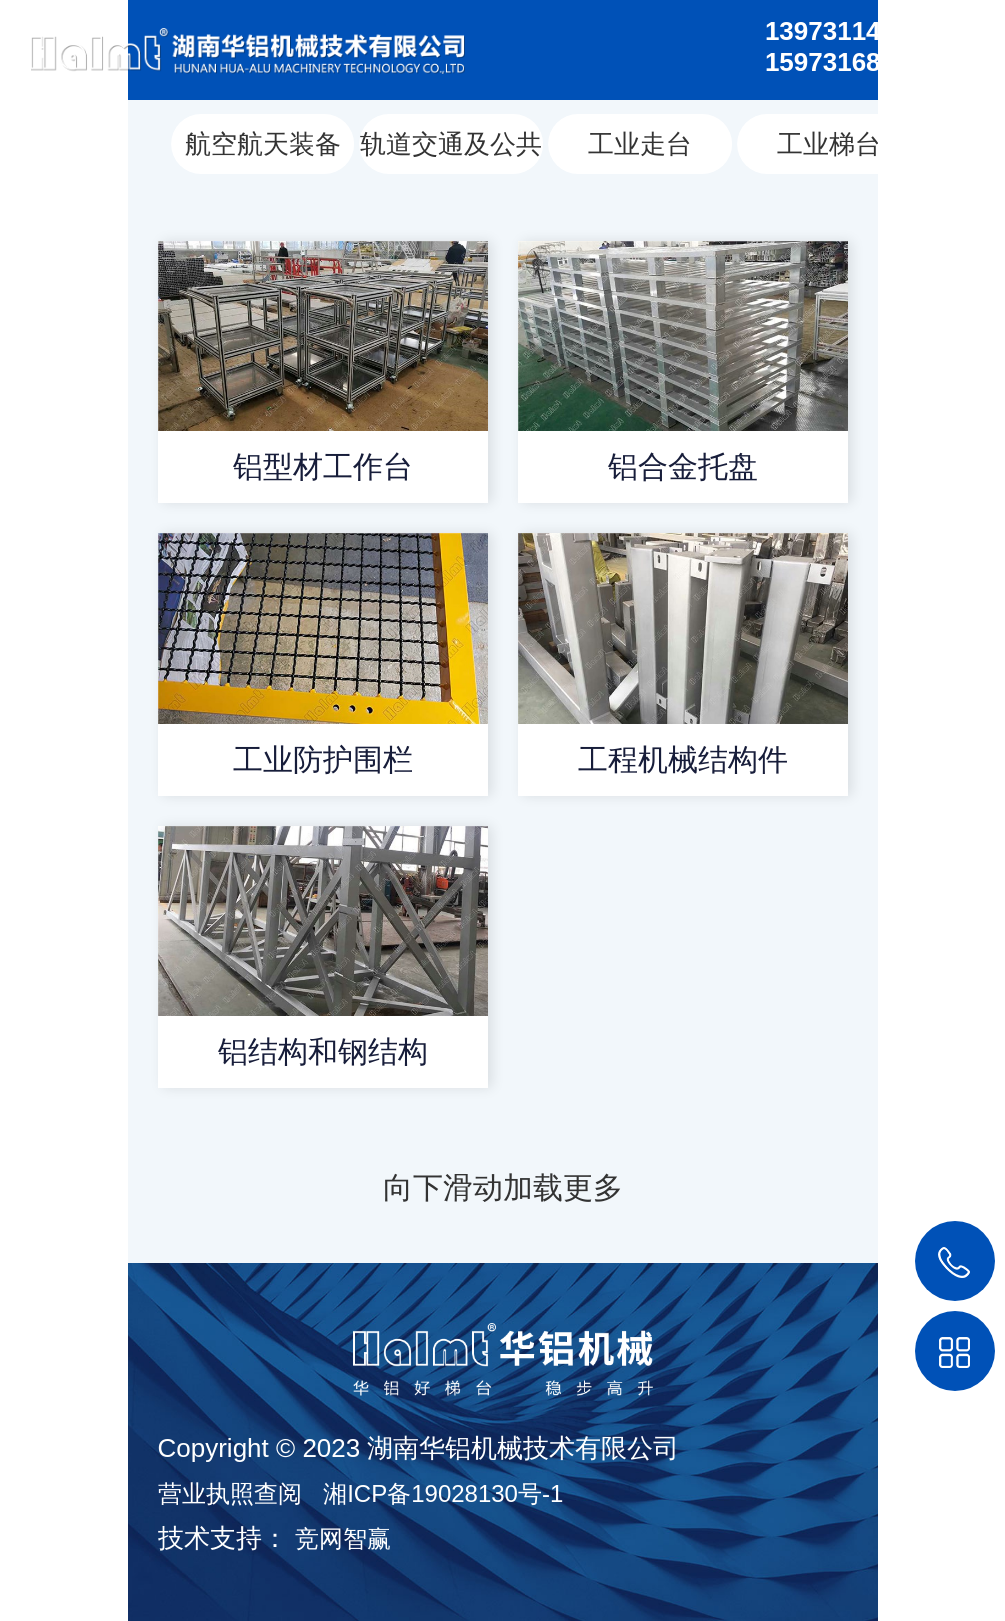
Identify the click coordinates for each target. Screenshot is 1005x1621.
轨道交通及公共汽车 (451, 151)
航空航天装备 (263, 144)
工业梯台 (829, 144)
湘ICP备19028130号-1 (443, 1493)
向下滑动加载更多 (503, 1187)
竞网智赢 (343, 1538)
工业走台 (640, 144)
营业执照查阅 (230, 1493)
